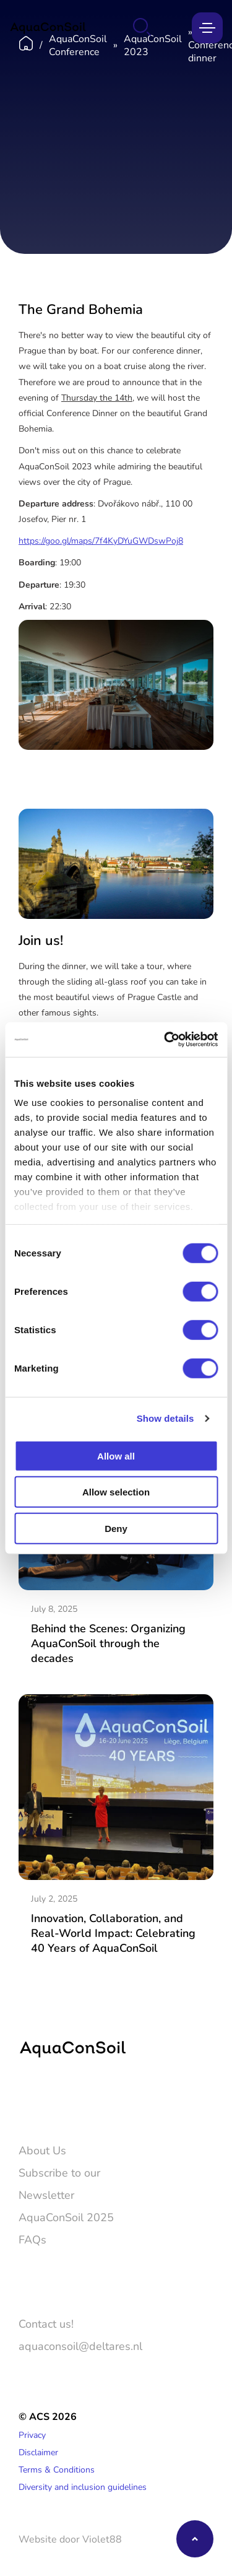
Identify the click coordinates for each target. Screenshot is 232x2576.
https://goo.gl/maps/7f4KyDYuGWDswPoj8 (101, 540)
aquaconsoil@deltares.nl (80, 2345)
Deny (116, 1528)
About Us (42, 2150)
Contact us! (46, 2323)
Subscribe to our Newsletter (59, 2183)
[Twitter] (27, 2099)
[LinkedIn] (63, 2099)
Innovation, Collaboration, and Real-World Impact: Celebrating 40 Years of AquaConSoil (113, 1932)
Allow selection (116, 1492)
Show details (165, 1418)
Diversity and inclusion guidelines (83, 2486)
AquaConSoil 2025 (66, 2216)
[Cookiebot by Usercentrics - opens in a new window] (165, 1040)
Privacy (32, 2434)
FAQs (32, 2239)
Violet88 (102, 2538)
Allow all (116, 1455)
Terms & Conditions (57, 2469)
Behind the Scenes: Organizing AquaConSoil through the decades (108, 1643)
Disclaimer (38, 2452)
